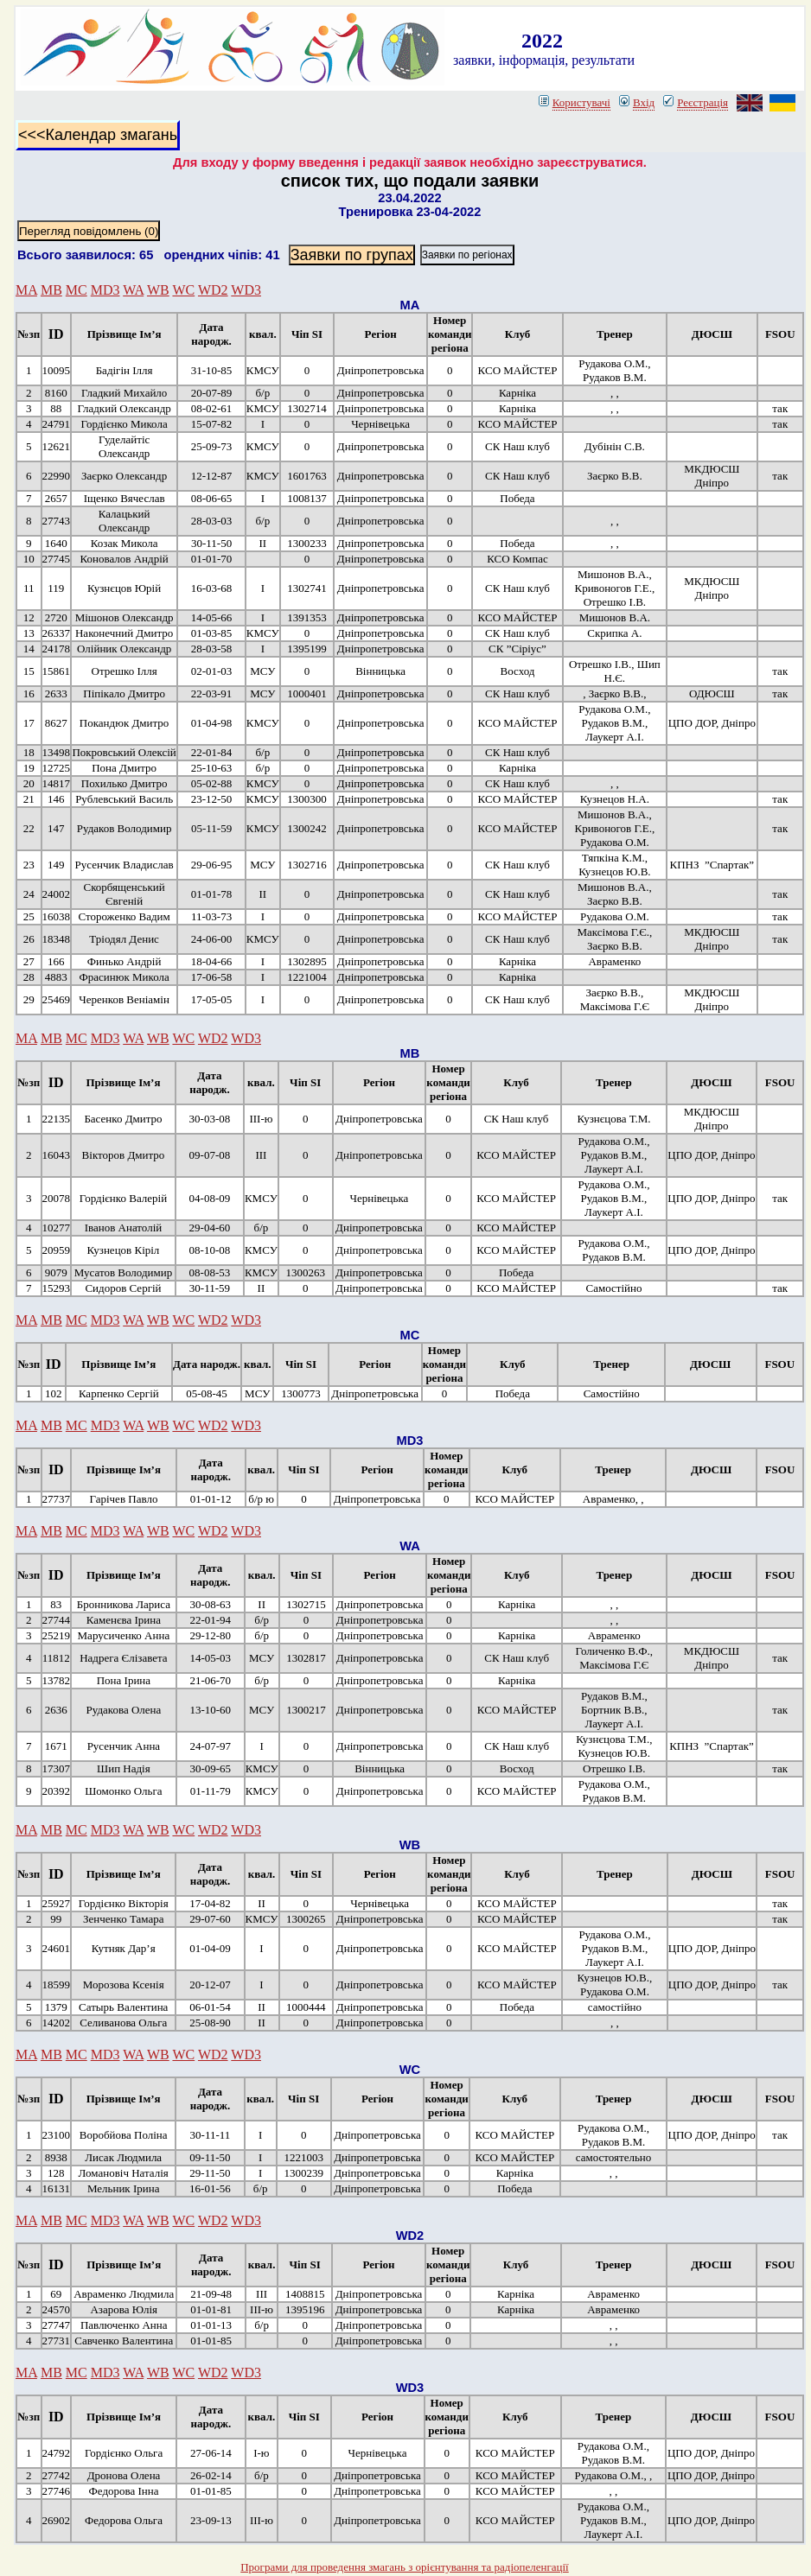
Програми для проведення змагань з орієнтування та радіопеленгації (404, 2566)
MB (51, 290)
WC (183, 290)
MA (26, 290)
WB (158, 290)
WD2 (213, 290)
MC (76, 290)
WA (133, 290)
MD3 (105, 290)
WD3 (246, 290)
